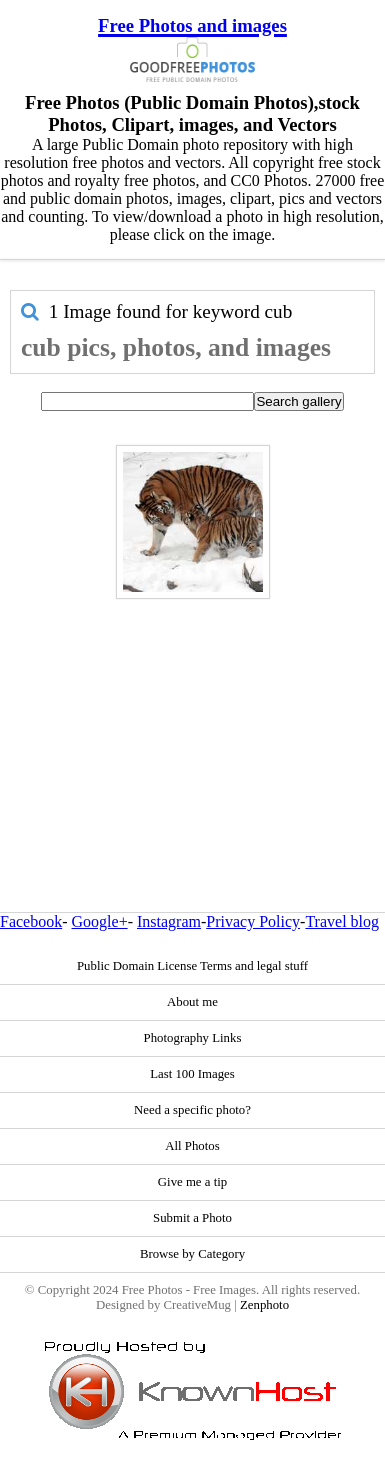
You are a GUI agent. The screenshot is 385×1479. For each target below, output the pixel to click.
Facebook (31, 921)
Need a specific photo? (192, 1110)
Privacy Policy (253, 921)
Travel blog (342, 921)
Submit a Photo (192, 1218)
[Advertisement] (187, 712)
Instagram (169, 921)
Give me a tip (192, 1182)
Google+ (100, 921)
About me (192, 1002)
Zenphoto (264, 1305)
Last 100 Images (192, 1074)
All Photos (192, 1146)
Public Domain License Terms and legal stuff (192, 966)
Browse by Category (192, 1254)
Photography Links (193, 1038)
